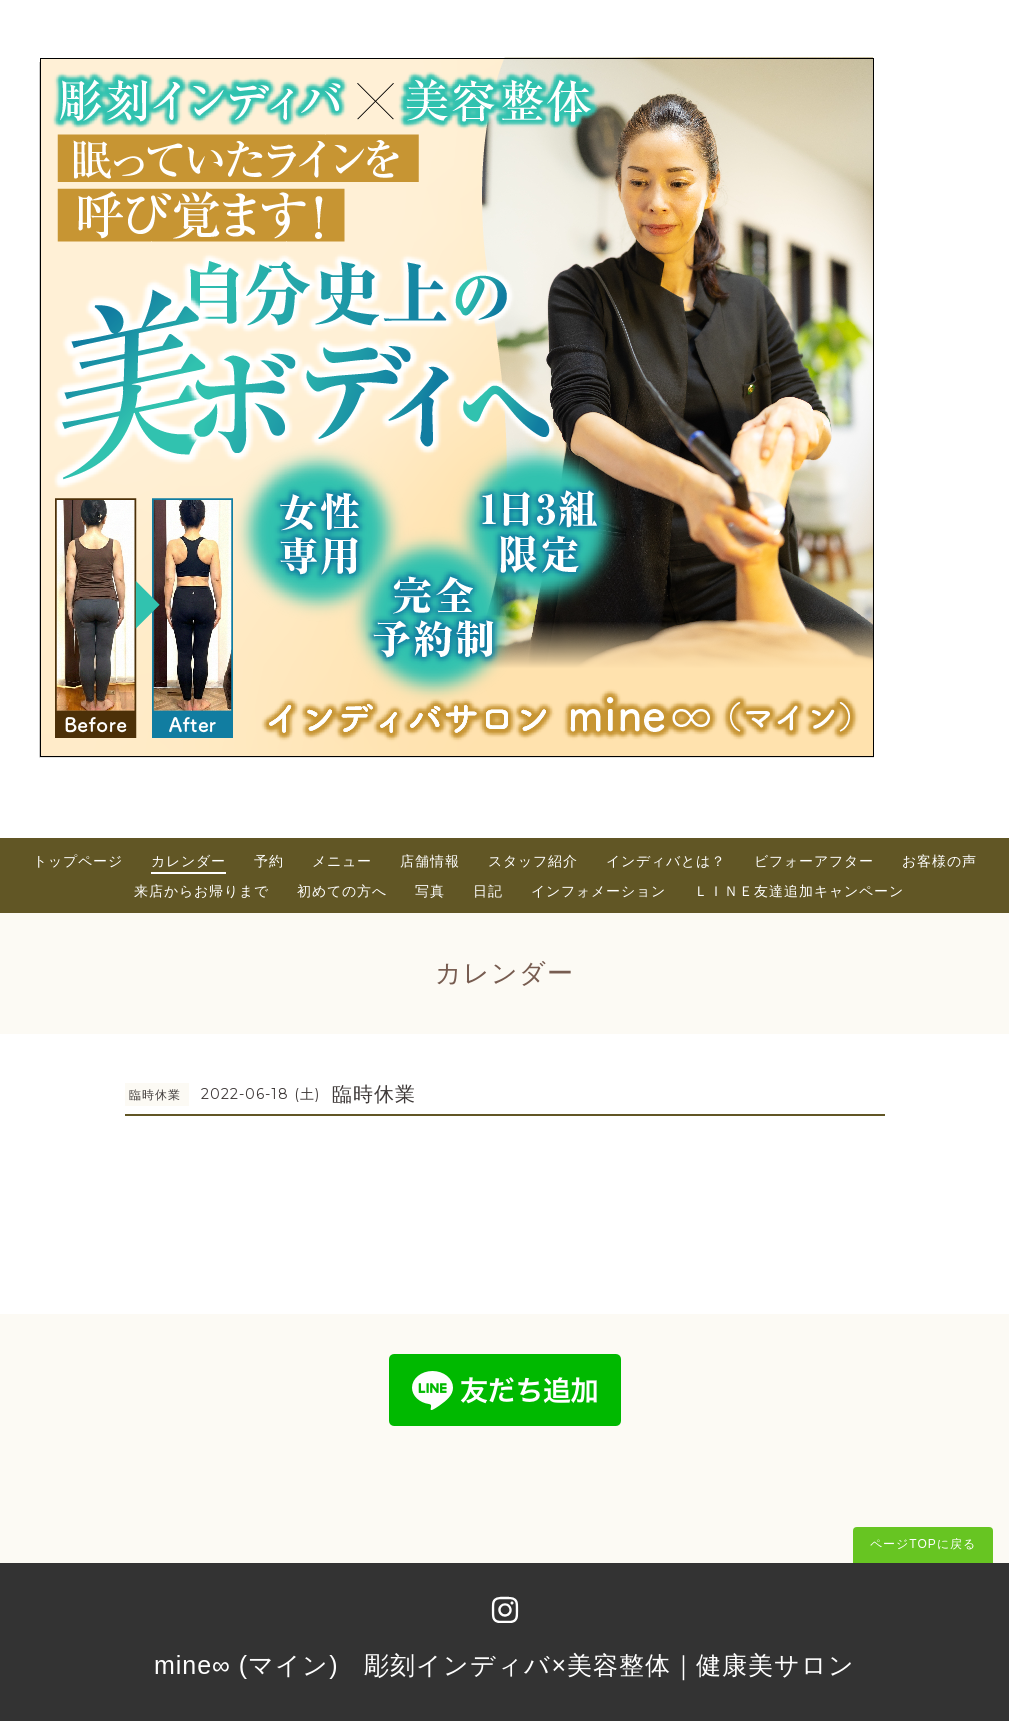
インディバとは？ (666, 861)
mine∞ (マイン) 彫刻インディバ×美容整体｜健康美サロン (504, 1665)
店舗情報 (430, 861)
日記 (488, 891)
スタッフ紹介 (533, 861)
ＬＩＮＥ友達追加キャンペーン (799, 891)
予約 (269, 861)
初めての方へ (342, 891)
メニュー (342, 861)
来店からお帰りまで (201, 891)
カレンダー (188, 861)
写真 (430, 891)
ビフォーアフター (814, 861)
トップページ (78, 861)
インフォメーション (598, 891)
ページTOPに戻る (922, 1544)
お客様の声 (939, 861)
